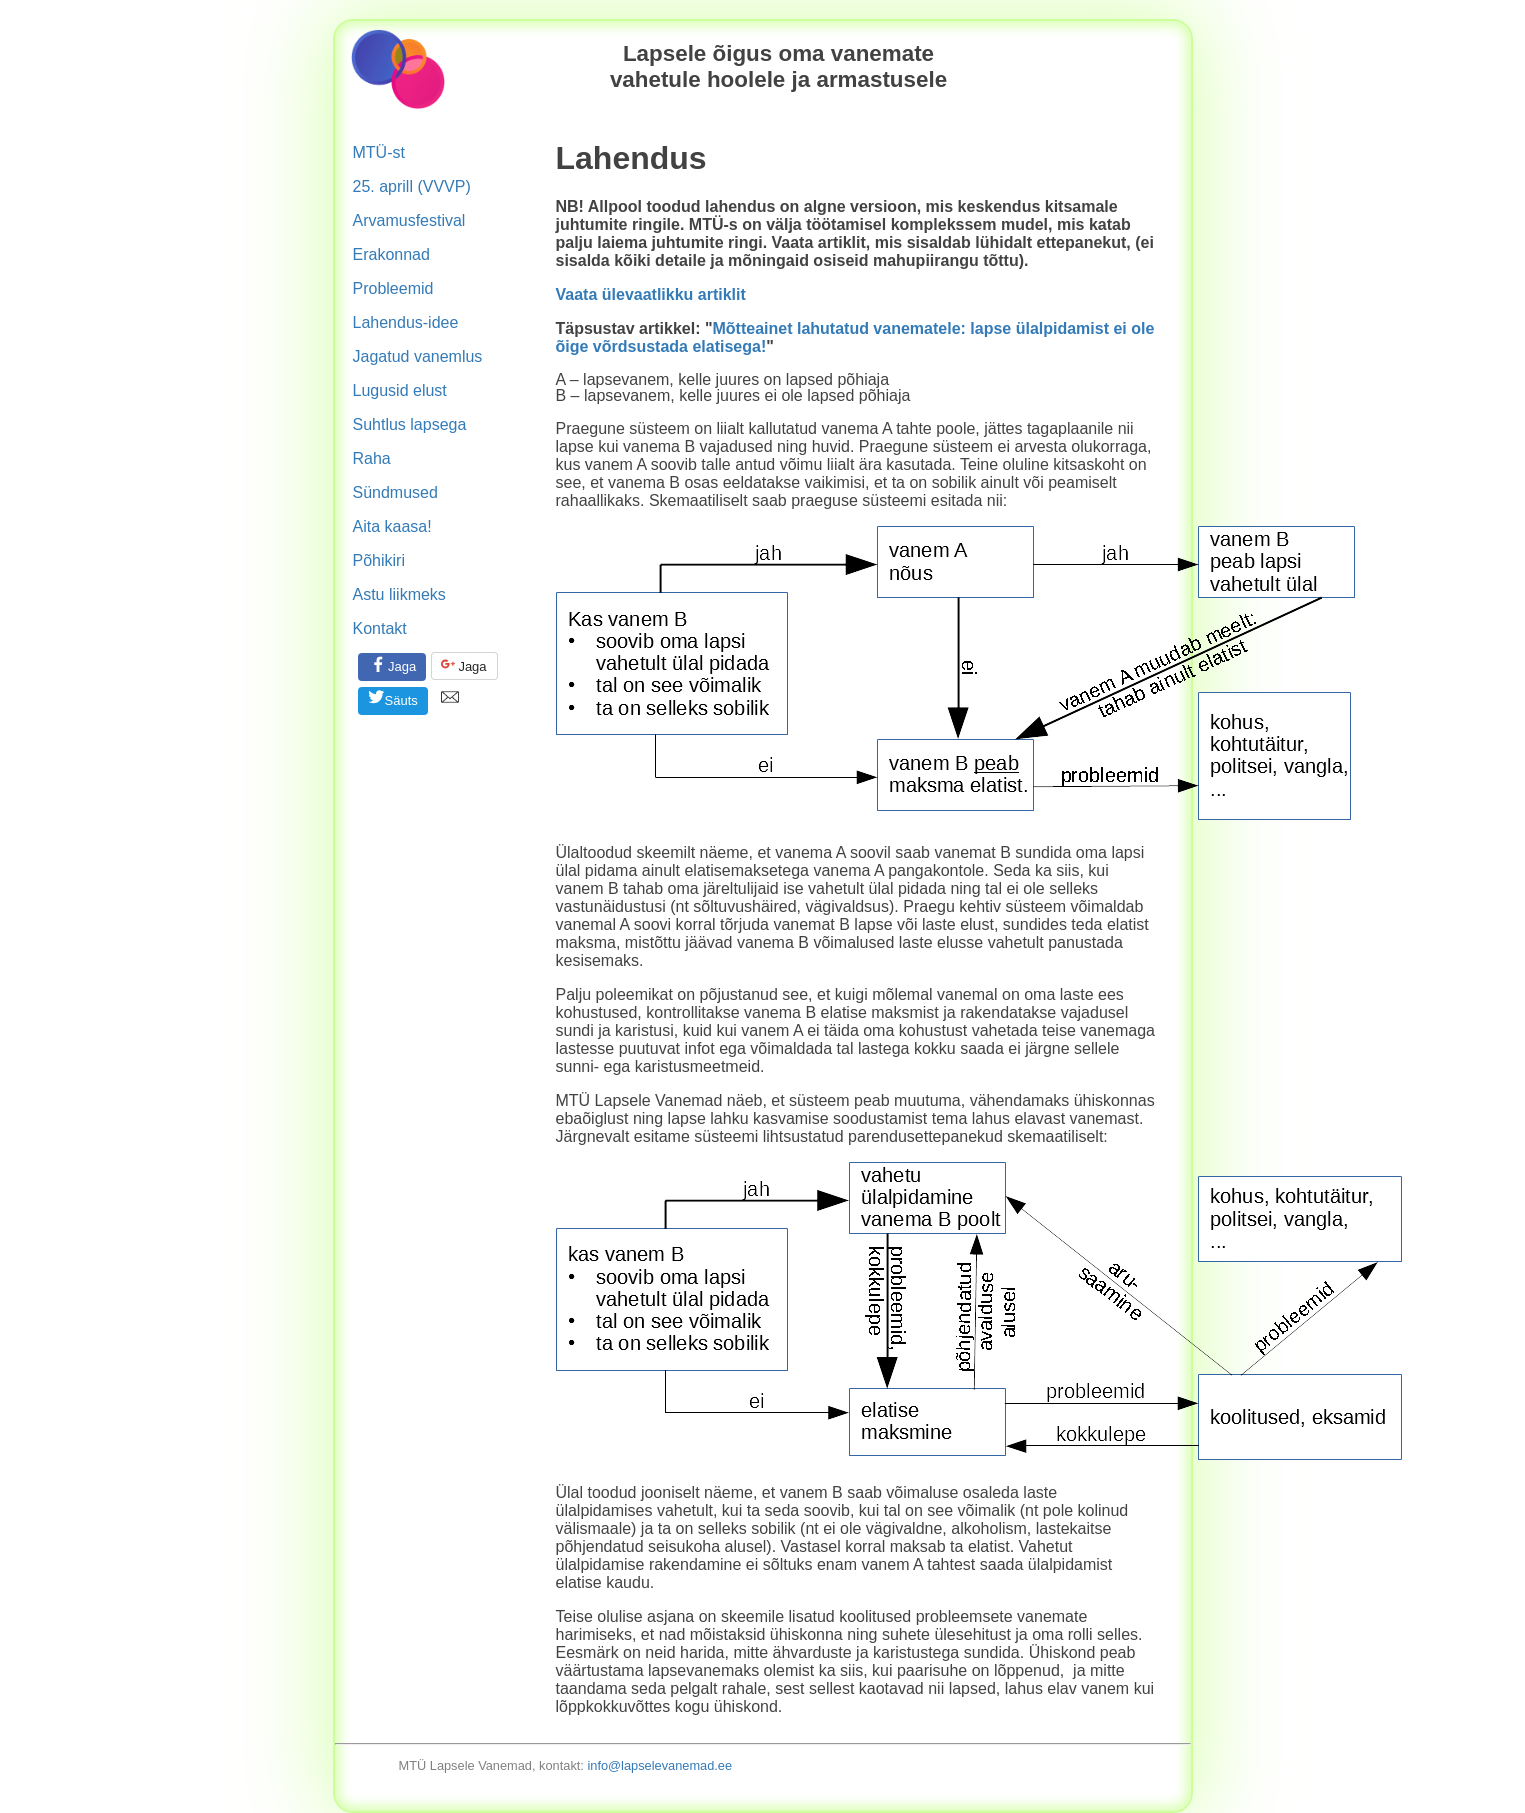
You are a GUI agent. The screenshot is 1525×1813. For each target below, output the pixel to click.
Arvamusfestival (409, 220)
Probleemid (393, 288)
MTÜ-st (379, 152)
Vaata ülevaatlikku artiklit (651, 294)
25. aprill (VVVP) (412, 186)
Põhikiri (379, 560)
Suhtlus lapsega (410, 424)
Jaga (392, 664)
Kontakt (380, 628)
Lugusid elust (400, 390)
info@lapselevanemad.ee (659, 1765)
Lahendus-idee (406, 322)
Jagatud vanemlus (418, 356)
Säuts (392, 698)
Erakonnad (391, 254)
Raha (372, 458)
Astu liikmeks (399, 594)
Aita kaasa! (392, 526)
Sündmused (395, 492)
